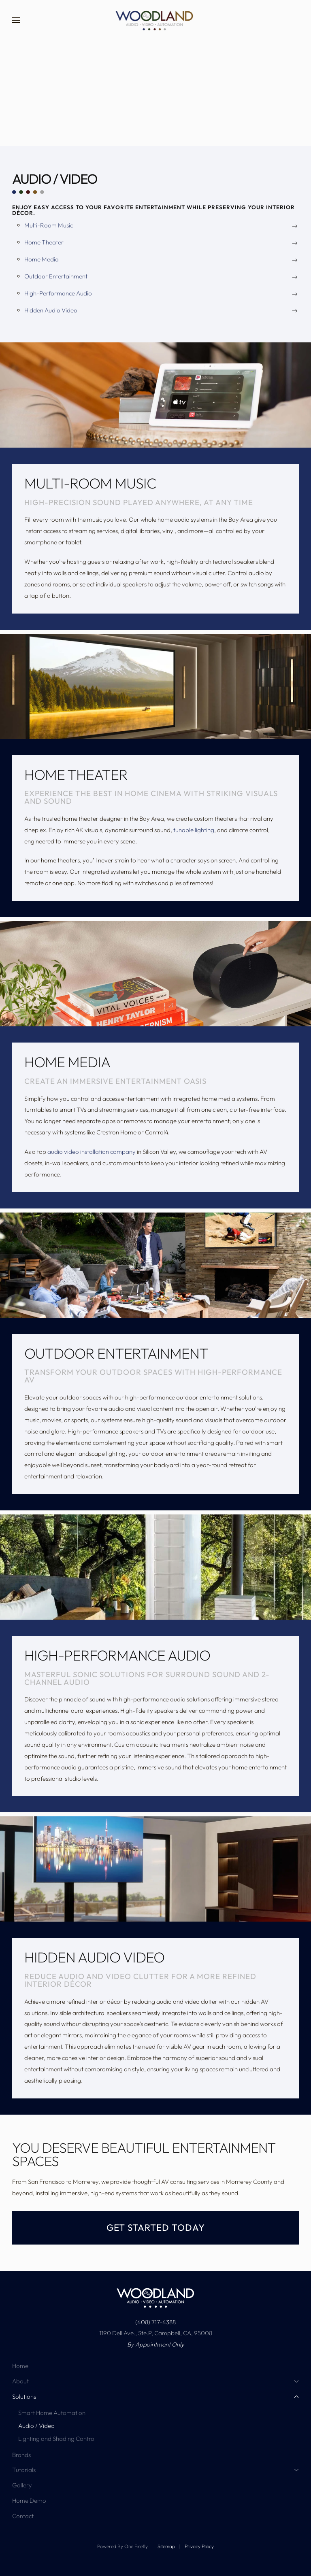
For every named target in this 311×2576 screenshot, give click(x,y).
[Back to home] (155, 20)
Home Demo (29, 2500)
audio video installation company (91, 1151)
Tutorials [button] (155, 2470)
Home (20, 2366)
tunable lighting (193, 830)
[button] (16, 20)
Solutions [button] (155, 2396)
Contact (23, 2516)
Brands (21, 2455)
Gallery (22, 2485)
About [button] (155, 2381)
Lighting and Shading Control (57, 2438)
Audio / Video (36, 2425)
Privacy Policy (199, 2546)
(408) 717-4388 (155, 2322)
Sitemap (166, 2546)
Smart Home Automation (51, 2413)
